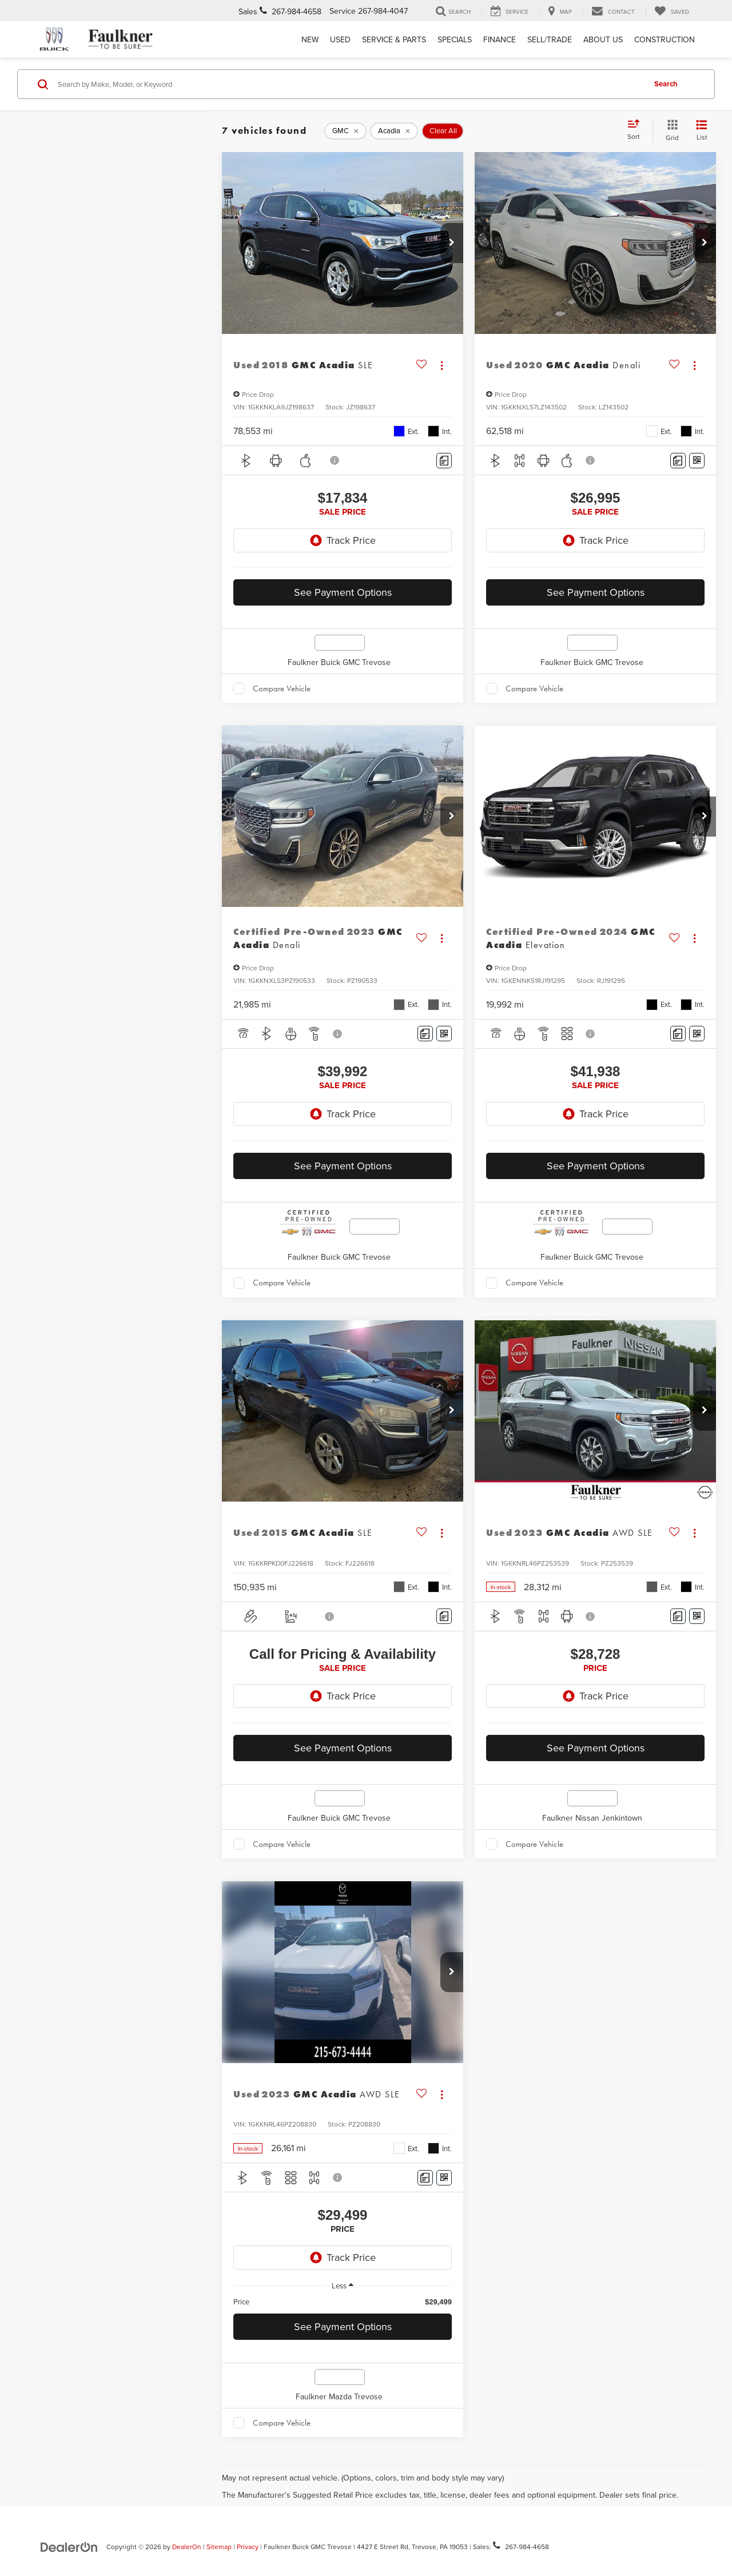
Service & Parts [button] (394, 39)
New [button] (310, 39)
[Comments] (444, 460)
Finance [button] (499, 39)
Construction (664, 39)
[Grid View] (670, 130)
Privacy (247, 2546)
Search (666, 83)
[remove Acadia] (394, 131)
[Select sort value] (637, 130)
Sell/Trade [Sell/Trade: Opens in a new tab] (549, 39)
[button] (451, 243)
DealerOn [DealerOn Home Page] (186, 2546)
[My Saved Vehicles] (672, 11)
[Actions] (442, 365)
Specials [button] (454, 39)
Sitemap (219, 2546)
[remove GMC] (345, 131)
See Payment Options (343, 592)
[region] (342, 2302)
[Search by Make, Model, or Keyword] (350, 84)
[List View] (701, 130)
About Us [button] (603, 39)
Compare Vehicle (282, 688)
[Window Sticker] (697, 460)
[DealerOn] (69, 2546)
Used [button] (340, 39)
